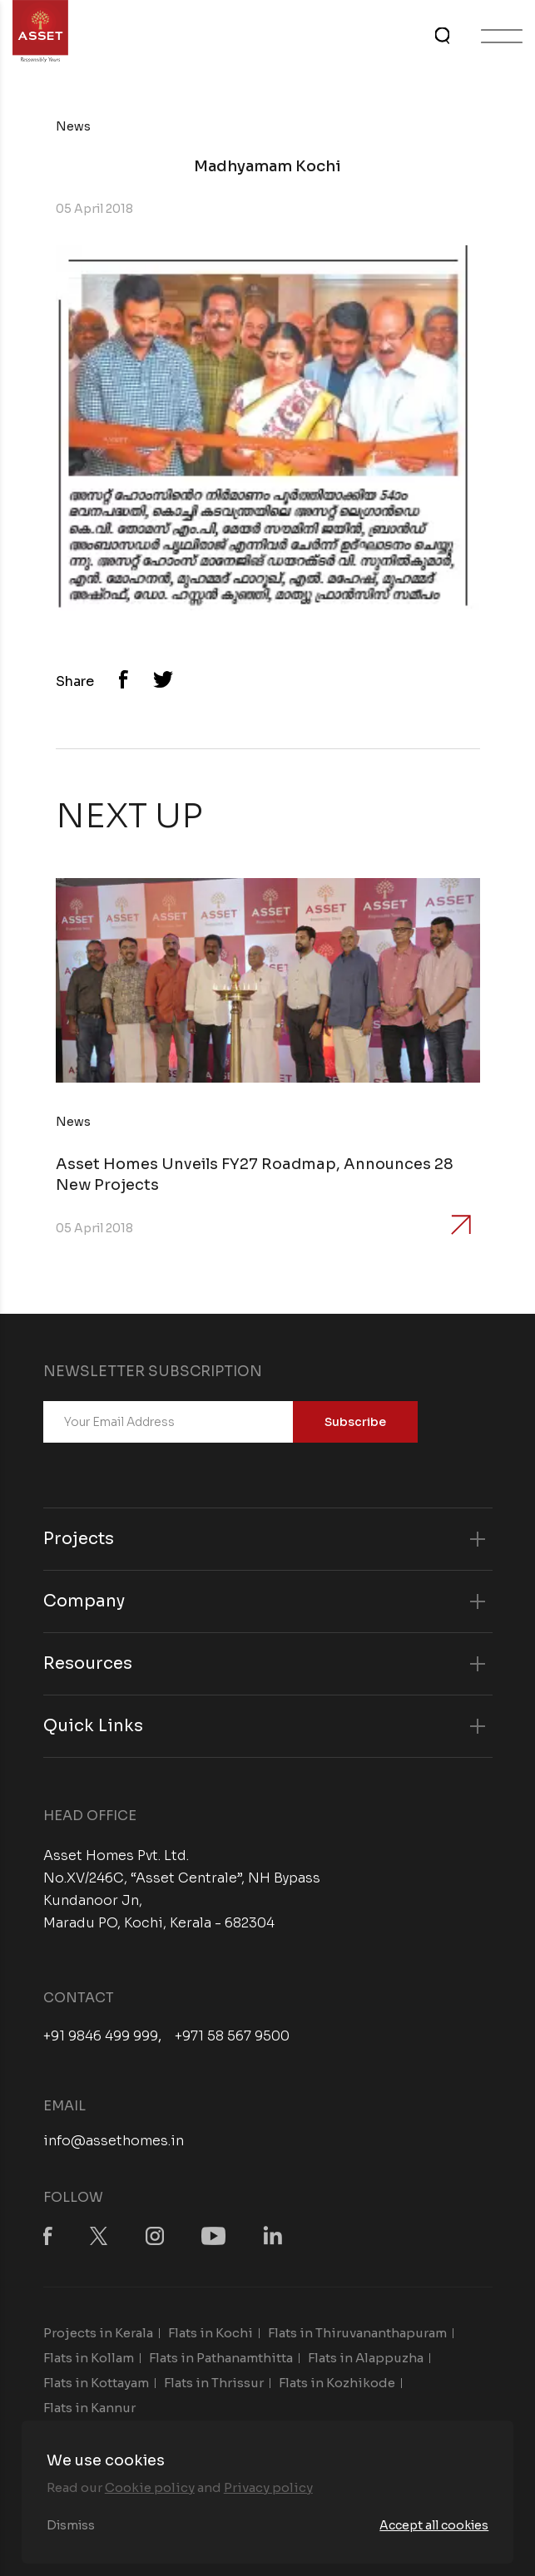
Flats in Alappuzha (366, 2358)
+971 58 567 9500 (232, 2036)
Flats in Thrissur (214, 2383)
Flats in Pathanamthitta (221, 2358)
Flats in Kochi (210, 2333)
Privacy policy (268, 2487)
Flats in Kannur (89, 2408)
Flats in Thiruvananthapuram (357, 2333)
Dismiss (71, 2525)
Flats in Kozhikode (337, 2383)
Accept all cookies (433, 2525)
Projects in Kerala (98, 2333)
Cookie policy (150, 2487)
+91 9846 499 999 (100, 2036)
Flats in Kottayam (96, 2383)
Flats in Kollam (88, 2358)
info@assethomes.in (113, 2140)
